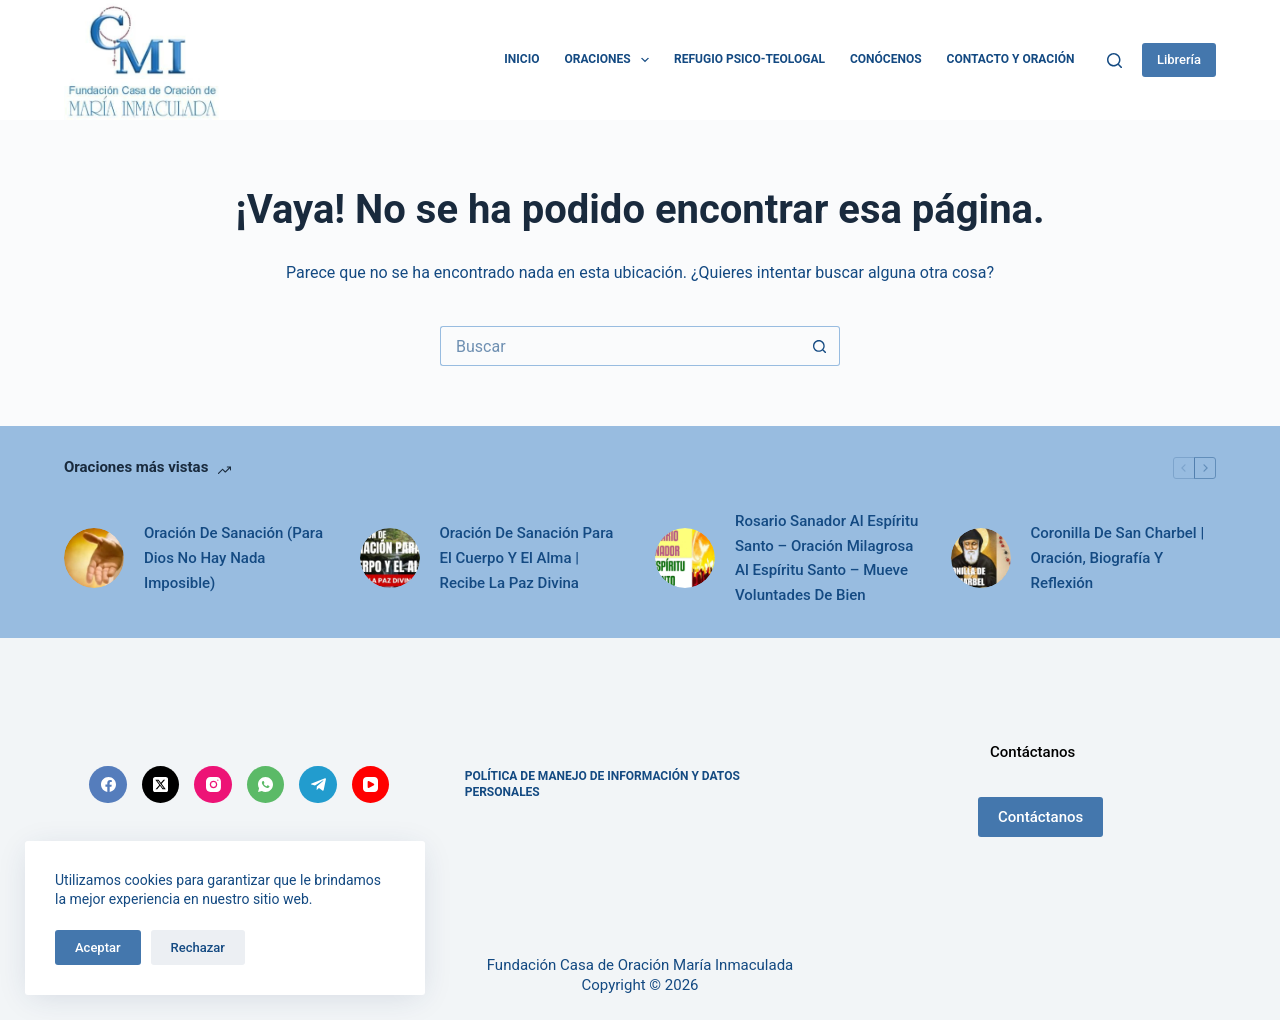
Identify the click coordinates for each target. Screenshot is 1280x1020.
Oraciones (610, 60)
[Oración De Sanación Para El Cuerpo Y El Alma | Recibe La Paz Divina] (390, 558)
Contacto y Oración (1011, 59)
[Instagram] (213, 785)
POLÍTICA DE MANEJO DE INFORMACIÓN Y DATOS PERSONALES (602, 784)
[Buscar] (1114, 60)
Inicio (521, 59)
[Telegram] (318, 785)
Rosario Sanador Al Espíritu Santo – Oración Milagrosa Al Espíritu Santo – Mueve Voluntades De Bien (826, 558)
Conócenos (886, 59)
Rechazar (198, 947)
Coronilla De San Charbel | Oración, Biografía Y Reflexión (1118, 558)
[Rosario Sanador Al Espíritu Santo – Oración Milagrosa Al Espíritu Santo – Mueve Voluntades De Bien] (685, 558)
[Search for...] (620, 346)
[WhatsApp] (266, 785)
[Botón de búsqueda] (820, 346)
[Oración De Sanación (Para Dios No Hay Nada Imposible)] (94, 558)
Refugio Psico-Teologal (749, 59)
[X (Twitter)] (161, 785)
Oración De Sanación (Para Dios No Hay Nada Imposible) (233, 558)
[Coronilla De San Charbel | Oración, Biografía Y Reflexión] (981, 558)
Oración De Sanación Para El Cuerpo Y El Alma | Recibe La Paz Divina (527, 558)
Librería (1179, 59)
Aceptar (98, 947)
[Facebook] (108, 785)
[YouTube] (371, 785)
